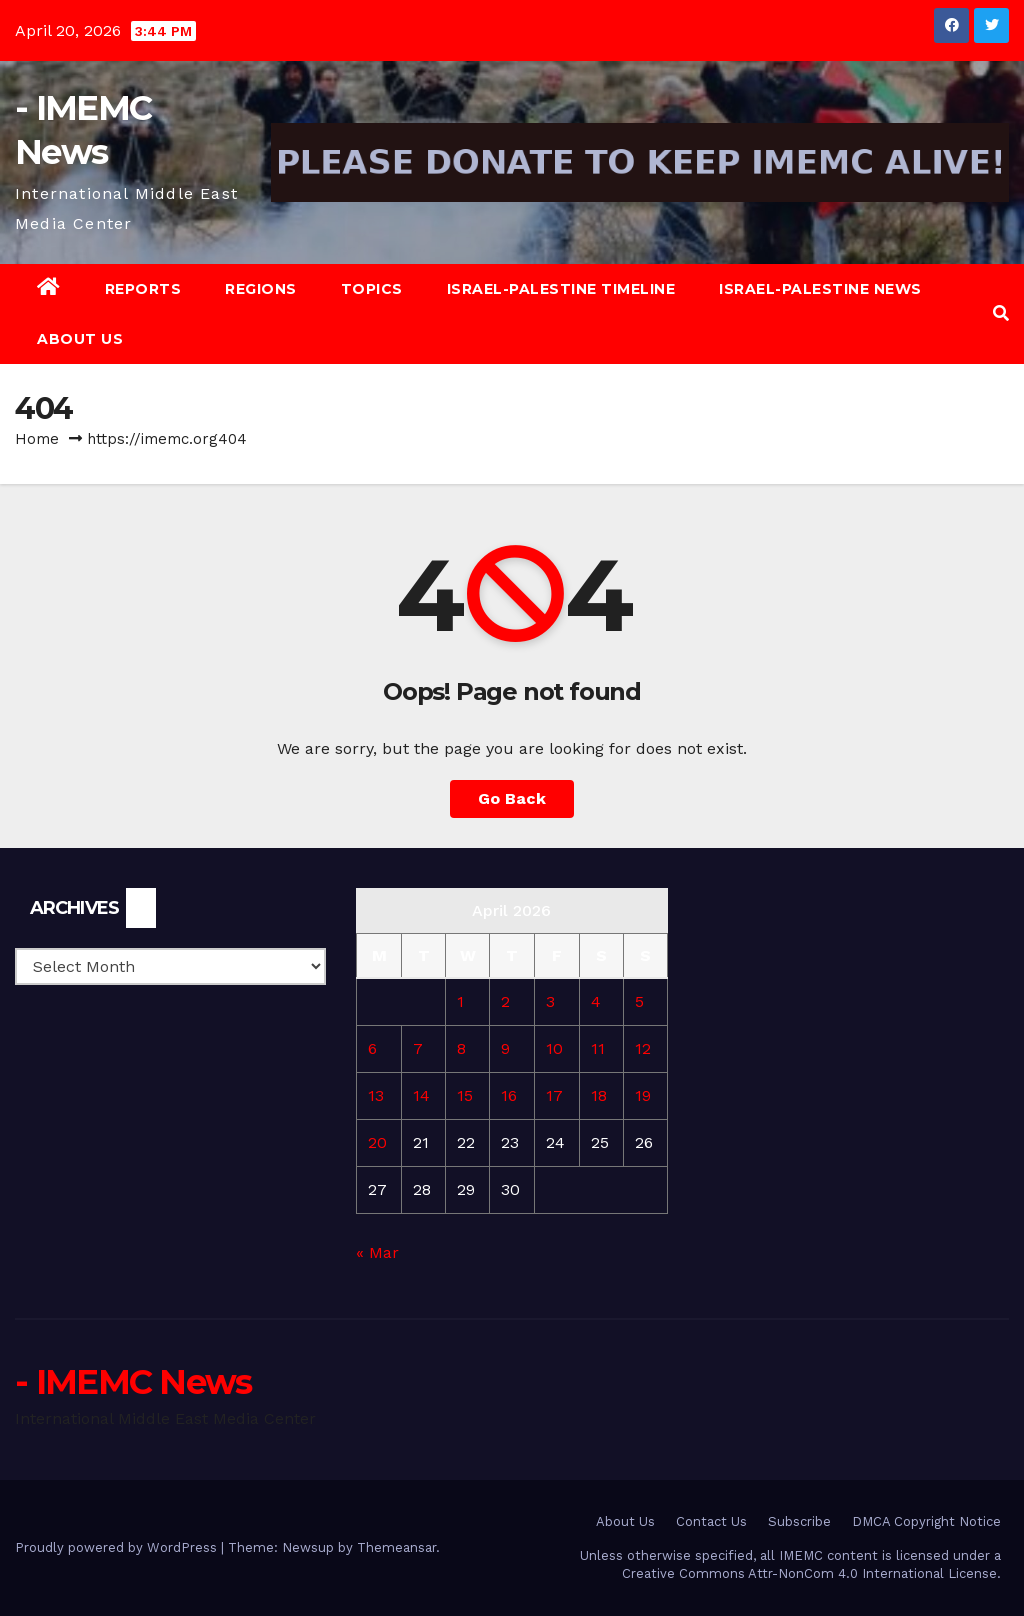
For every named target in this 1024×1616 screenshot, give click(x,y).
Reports (143, 289)
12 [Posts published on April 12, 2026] (643, 1048)
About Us (80, 339)
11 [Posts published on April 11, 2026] (598, 1048)
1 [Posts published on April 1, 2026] (460, 1001)
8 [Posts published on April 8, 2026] (461, 1048)
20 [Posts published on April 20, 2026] (377, 1142)
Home (37, 439)
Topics (372, 289)
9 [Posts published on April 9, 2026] (505, 1048)
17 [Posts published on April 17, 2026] (554, 1095)
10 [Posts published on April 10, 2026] (554, 1048)
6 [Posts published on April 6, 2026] (372, 1048)
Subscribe (799, 1521)
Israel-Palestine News (820, 289)
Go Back (512, 798)
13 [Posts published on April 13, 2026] (376, 1095)
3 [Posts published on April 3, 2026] (550, 1001)
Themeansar (396, 1547)
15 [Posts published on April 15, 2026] (465, 1095)
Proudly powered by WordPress (118, 1547)
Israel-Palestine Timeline (561, 289)
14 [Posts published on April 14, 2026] (421, 1095)
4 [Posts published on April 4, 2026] (596, 1001)
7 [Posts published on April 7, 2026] (418, 1048)
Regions (261, 289)
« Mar (377, 1252)
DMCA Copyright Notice (926, 1521)
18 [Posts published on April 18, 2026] (599, 1095)
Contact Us (711, 1521)
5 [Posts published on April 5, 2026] (639, 1001)
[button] (1001, 313)
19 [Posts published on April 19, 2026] (643, 1095)
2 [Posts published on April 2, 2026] (505, 1001)
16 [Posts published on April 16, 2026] (509, 1095)
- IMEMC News (133, 1382)
